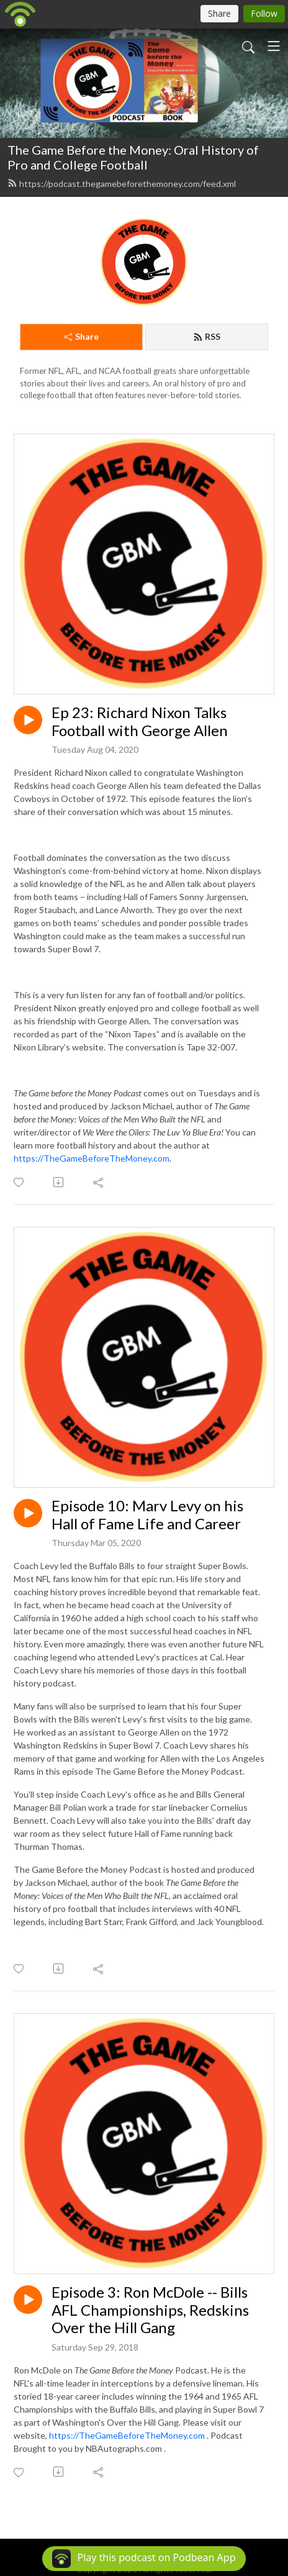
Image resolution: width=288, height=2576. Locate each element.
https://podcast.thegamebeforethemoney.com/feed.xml (121, 183)
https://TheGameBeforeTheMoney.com (91, 1158)
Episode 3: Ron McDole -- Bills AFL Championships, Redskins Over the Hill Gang (150, 2310)
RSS (206, 336)
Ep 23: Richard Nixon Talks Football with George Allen (140, 721)
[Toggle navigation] (273, 46)
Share (81, 336)
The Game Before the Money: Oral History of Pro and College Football (133, 157)
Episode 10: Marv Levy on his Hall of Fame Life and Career (147, 1514)
